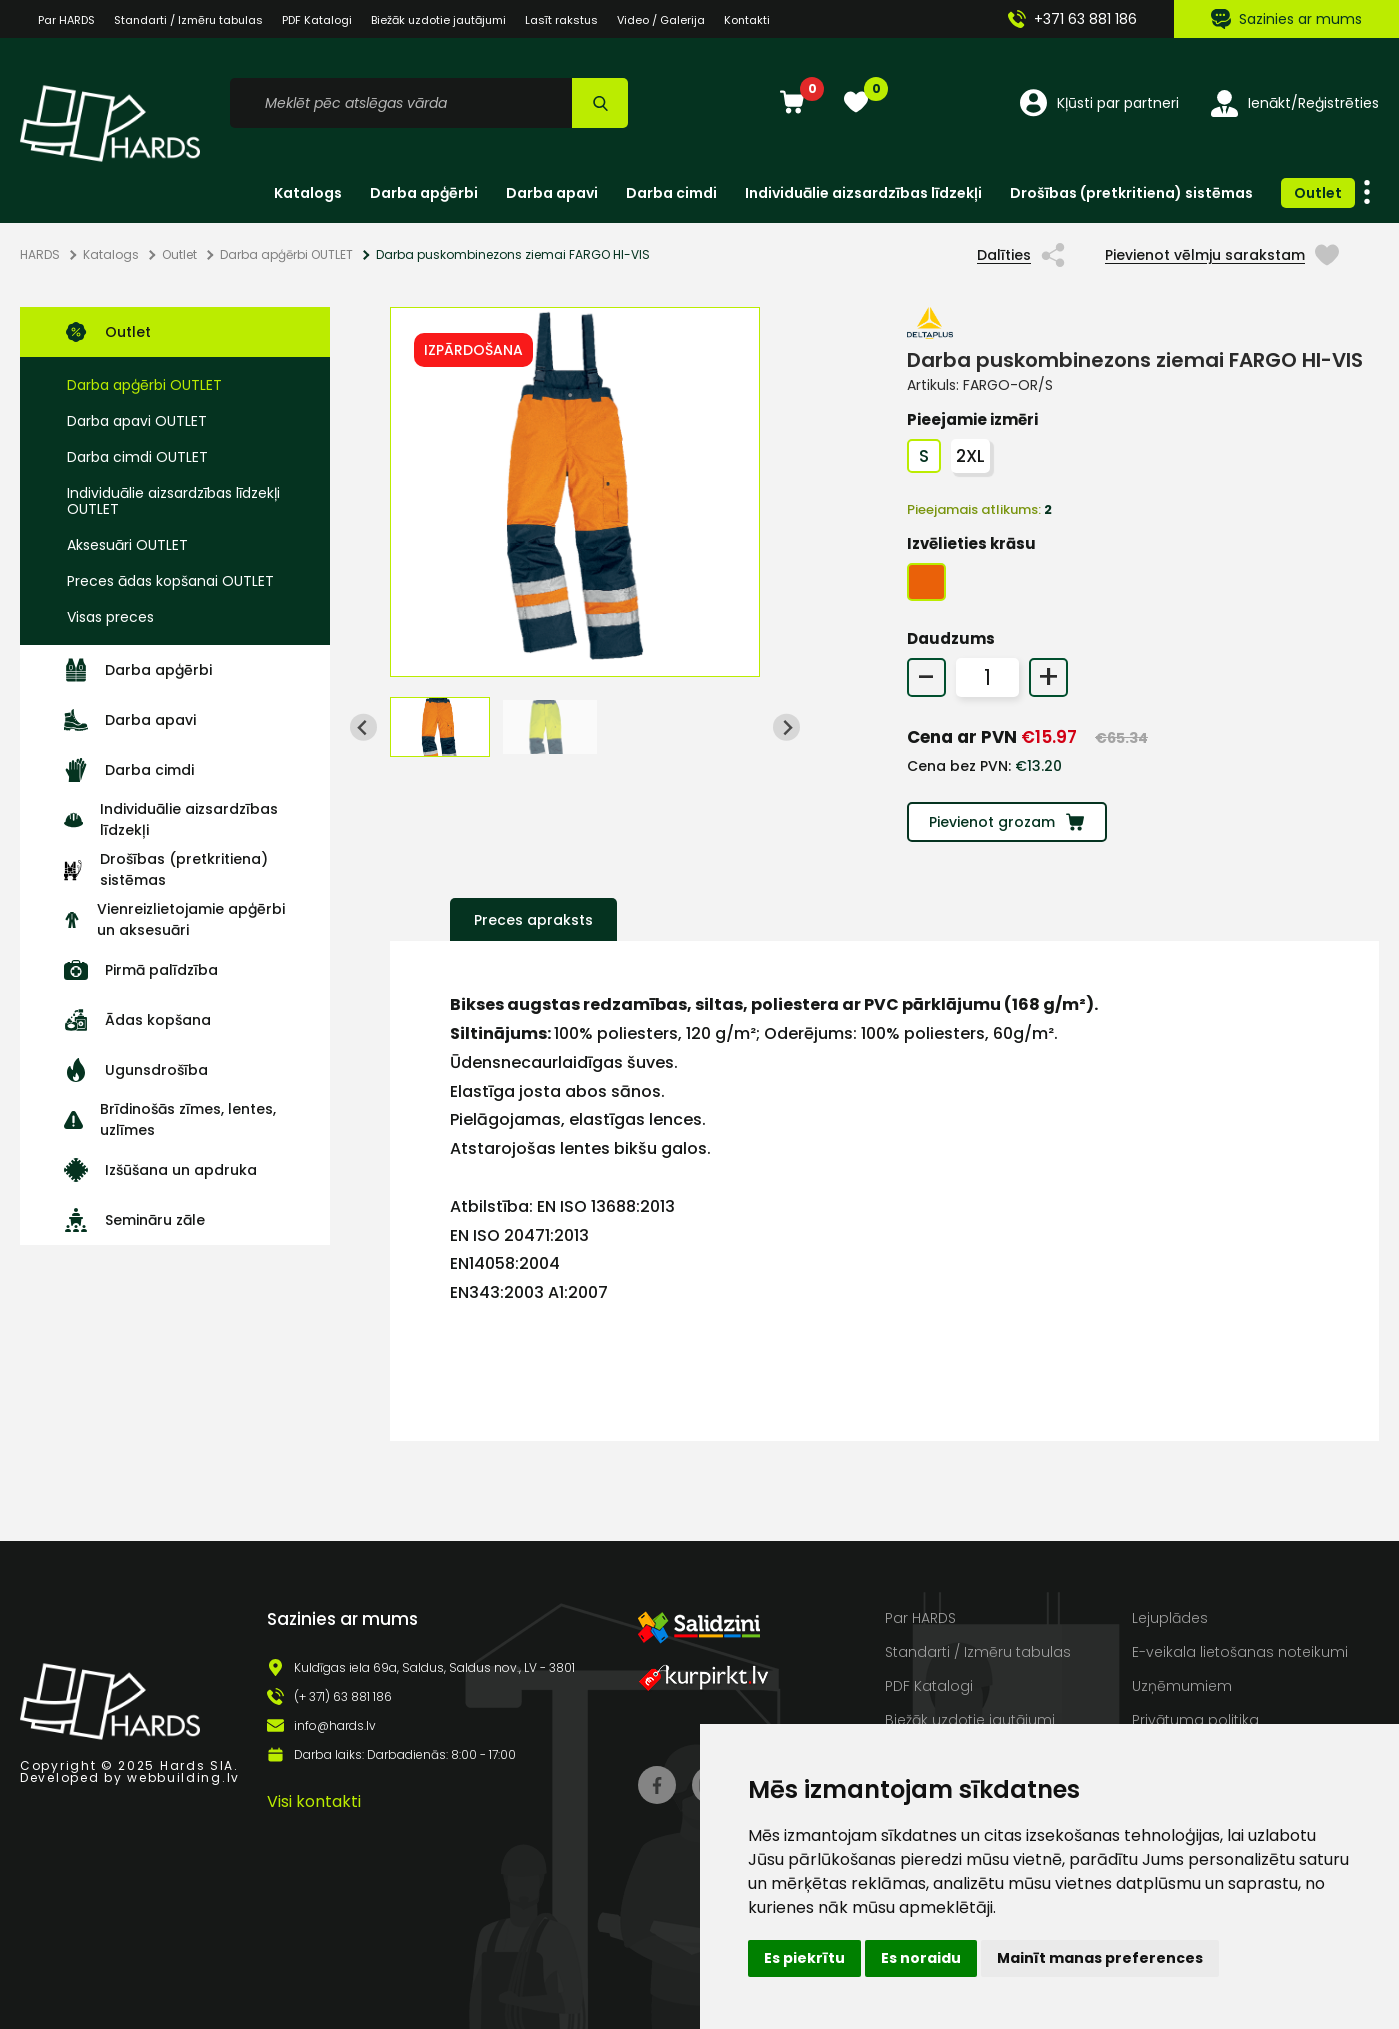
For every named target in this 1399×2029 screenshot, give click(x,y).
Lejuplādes (1170, 1618)
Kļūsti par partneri (1099, 103)
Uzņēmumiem (1182, 1686)
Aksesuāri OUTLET (127, 545)
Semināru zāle (134, 1220)
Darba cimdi (671, 193)
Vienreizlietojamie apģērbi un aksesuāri (174, 919)
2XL (970, 456)
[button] (440, 727)
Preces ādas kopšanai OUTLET (170, 581)
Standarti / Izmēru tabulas (978, 1652)
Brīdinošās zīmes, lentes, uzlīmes (170, 1119)
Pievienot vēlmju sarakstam (1222, 255)
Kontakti (747, 20)
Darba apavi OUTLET (137, 421)
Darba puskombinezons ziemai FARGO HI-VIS (513, 255)
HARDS (40, 255)
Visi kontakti (314, 1801)
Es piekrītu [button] (804, 1958)
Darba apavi (552, 193)
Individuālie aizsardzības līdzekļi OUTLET (173, 501)
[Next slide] (786, 727)
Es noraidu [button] (921, 1958)
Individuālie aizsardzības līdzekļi (863, 193)
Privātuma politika (1195, 1720)
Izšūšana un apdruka (160, 1170)
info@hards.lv (335, 1726)
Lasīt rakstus (561, 20)
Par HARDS (920, 1618)
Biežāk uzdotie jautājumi (438, 20)
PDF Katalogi (317, 20)
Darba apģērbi (424, 193)
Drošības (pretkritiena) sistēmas (1131, 193)
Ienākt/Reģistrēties (1295, 103)
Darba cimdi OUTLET (137, 457)
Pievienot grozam (1007, 822)
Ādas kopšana (137, 1020)
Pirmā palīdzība (141, 970)
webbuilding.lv (183, 1777)
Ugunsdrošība (136, 1070)
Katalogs (308, 193)
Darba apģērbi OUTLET (286, 255)
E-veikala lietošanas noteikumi (1240, 1652)
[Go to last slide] (363, 727)
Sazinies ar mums (1286, 19)
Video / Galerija (661, 20)
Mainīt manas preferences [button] (1100, 1958)
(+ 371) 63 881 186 (343, 1697)
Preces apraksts (533, 920)
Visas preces (110, 617)
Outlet (1318, 193)
